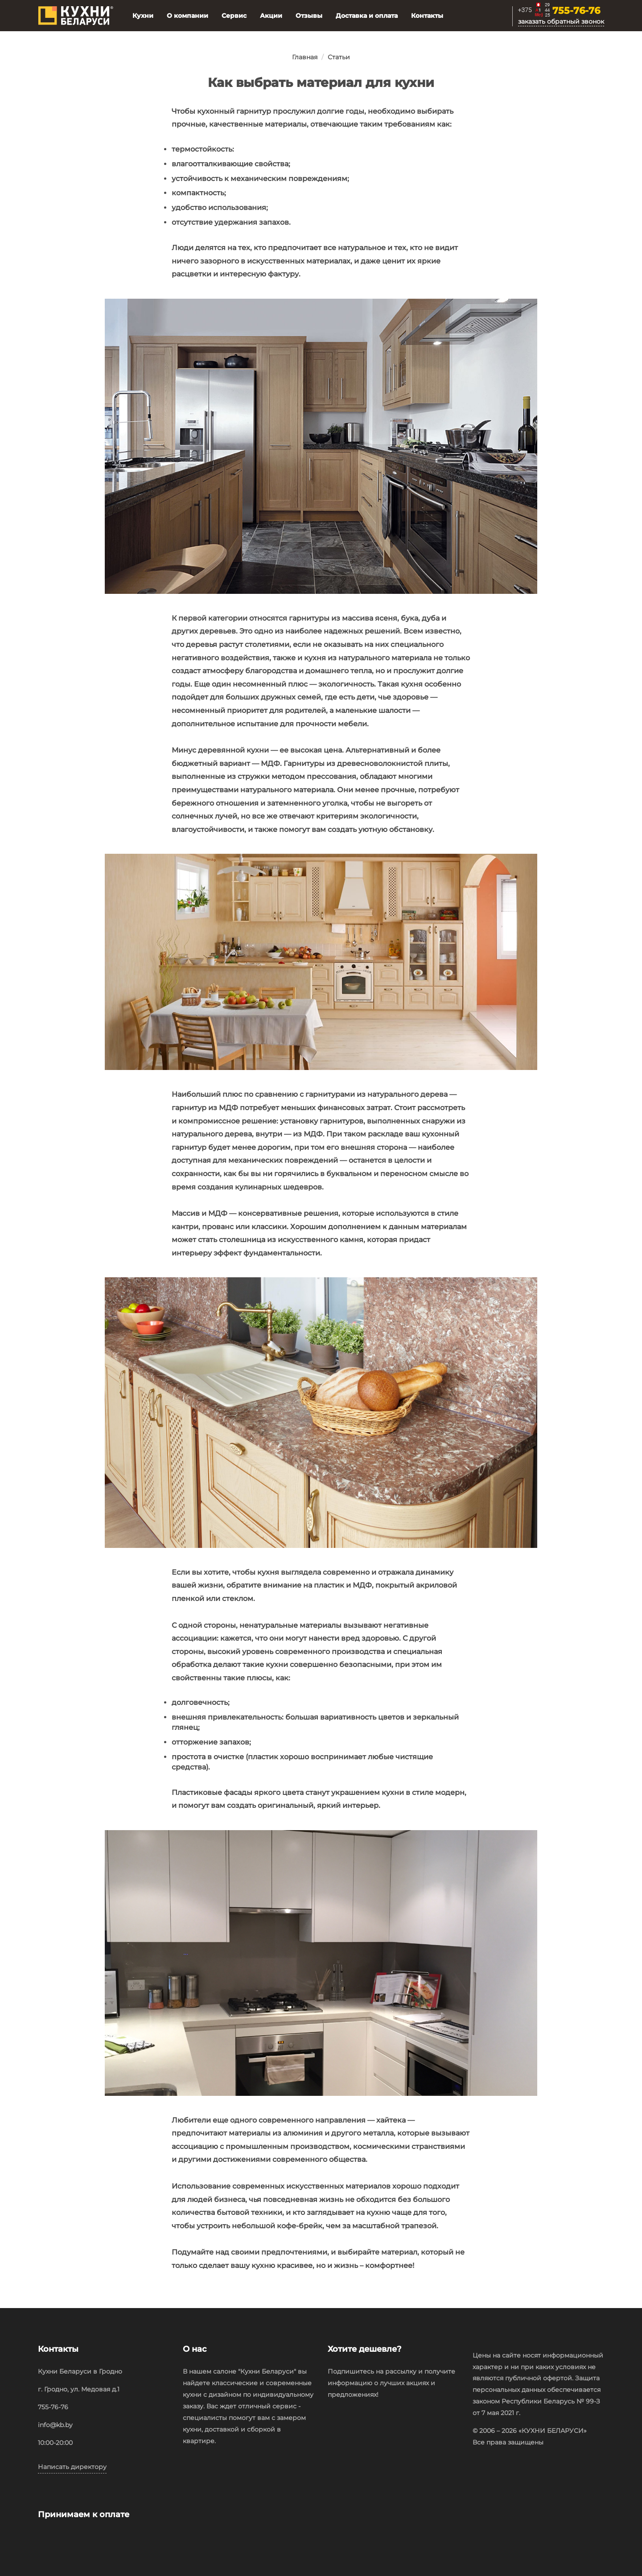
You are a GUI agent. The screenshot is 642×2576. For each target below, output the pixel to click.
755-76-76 (576, 11)
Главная (304, 57)
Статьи (339, 57)
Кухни (142, 16)
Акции (271, 16)
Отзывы (309, 16)
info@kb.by (55, 2425)
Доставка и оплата (367, 16)
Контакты (427, 16)
